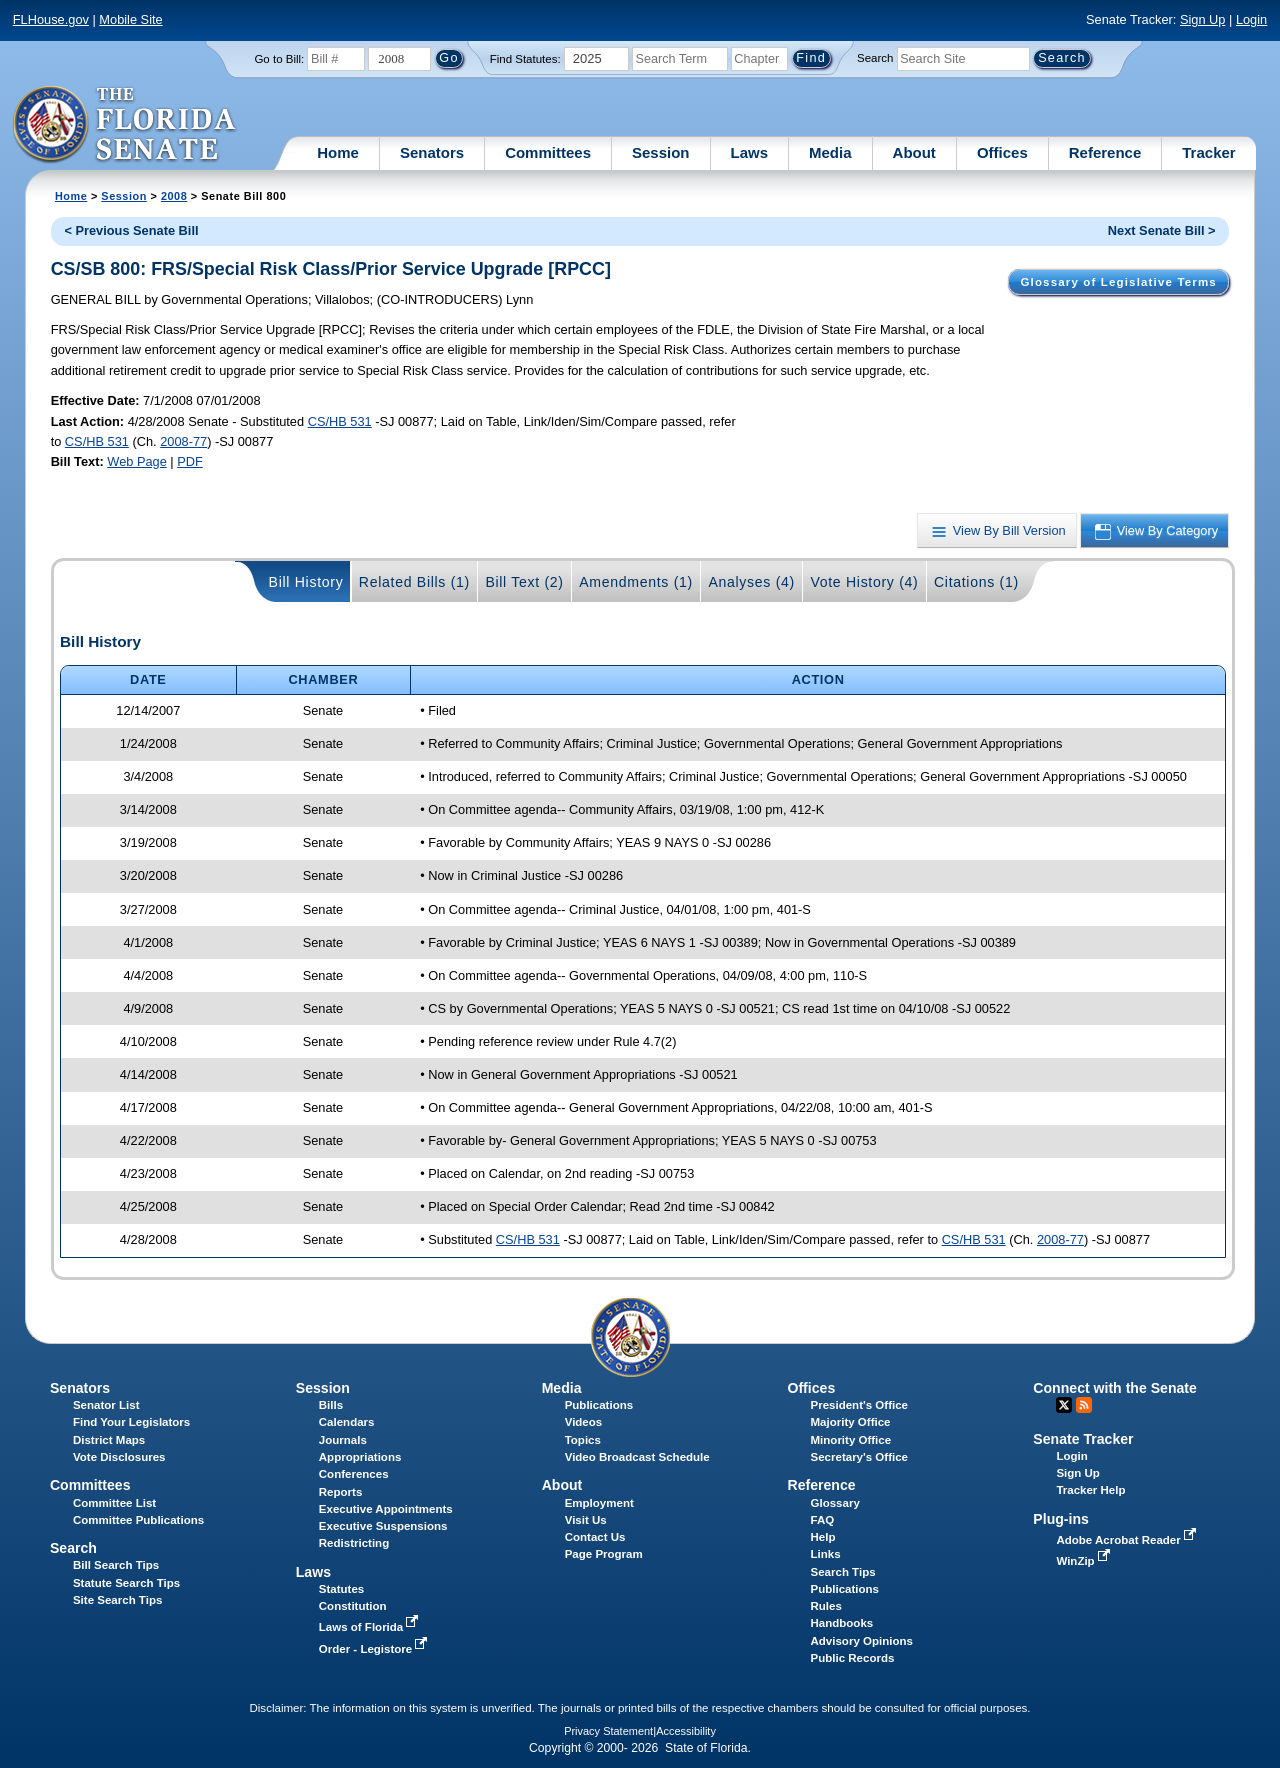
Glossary (835, 1503)
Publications (599, 1405)
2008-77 (183, 441)
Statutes (341, 1589)
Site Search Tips (117, 1600)
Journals (343, 1440)
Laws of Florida (371, 1627)
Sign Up (1203, 19)
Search (875, 58)
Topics (583, 1440)
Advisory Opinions (862, 1641)
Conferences (354, 1474)
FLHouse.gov (51, 19)
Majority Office (851, 1422)
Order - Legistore (375, 1649)
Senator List (106, 1405)
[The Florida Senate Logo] (125, 125)
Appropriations (360, 1457)
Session (661, 152)
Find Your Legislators (131, 1422)
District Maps (109, 1440)
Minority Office (851, 1440)
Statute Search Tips (126, 1583)
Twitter (1064, 1405)
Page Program (604, 1554)
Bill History (306, 582)
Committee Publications (138, 1520)
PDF (190, 461)
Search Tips (843, 1572)
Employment (599, 1503)
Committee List (114, 1503)
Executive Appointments (386, 1509)
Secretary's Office (859, 1457)
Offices (1002, 152)
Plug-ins (1061, 1519)
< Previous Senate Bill (131, 230)
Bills (331, 1405)
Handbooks (842, 1623)
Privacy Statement (608, 1731)
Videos (584, 1422)
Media (830, 152)
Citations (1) (976, 582)
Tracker (1208, 152)
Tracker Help (1090, 1490)
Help (823, 1537)
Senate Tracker (1083, 1439)
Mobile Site (130, 19)
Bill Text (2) (524, 582)
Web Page (137, 461)
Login (1251, 19)
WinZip (1084, 1561)
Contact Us (595, 1537)
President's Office (859, 1405)
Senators (432, 152)
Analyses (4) (751, 582)
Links (826, 1554)
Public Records (853, 1658)
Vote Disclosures (119, 1457)
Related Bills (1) (414, 582)
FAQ (823, 1520)
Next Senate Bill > (1162, 230)
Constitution (353, 1606)
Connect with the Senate (1114, 1388)
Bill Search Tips (116, 1565)
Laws (750, 152)
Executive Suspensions (383, 1526)
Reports (341, 1492)
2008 (174, 196)
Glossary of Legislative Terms (1118, 282)
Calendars (347, 1422)
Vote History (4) (864, 582)
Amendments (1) (636, 582)
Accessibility (686, 1731)
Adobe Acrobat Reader (1128, 1540)
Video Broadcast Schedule (637, 1457)
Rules (826, 1606)
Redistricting (354, 1543)
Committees (548, 152)
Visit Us (586, 1520)
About (914, 152)
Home (338, 152)
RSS (1084, 1405)
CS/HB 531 (340, 421)
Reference (1105, 152)
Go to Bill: (279, 59)
